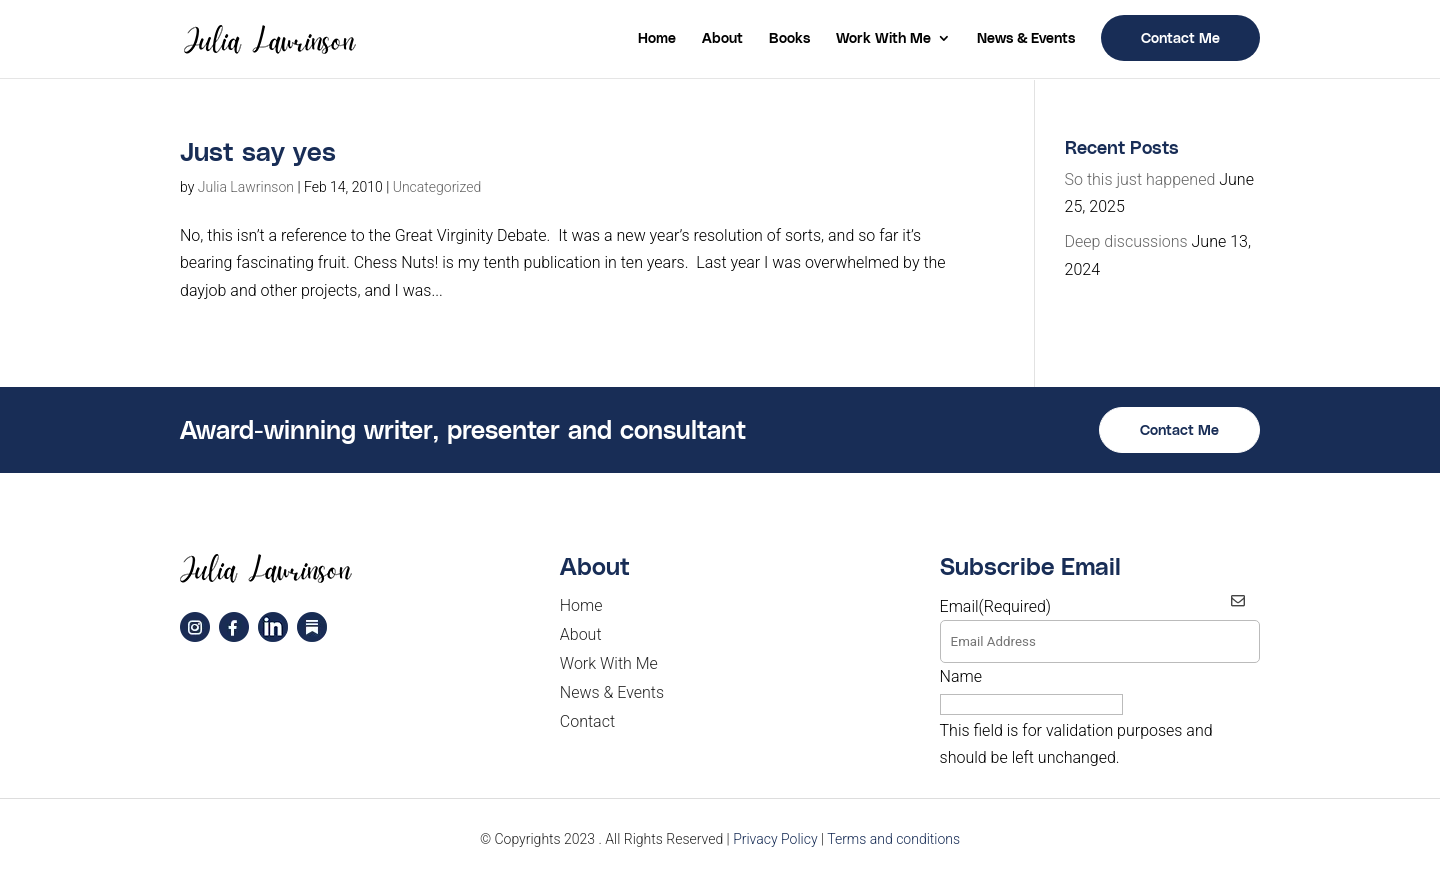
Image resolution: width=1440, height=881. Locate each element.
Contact (587, 721)
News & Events (1026, 38)
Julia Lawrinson (246, 187)
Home (657, 38)
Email (996, 606)
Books (789, 38)
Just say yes (258, 150)
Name (961, 676)
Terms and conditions (893, 839)
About (722, 38)
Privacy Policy (775, 839)
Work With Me (883, 38)
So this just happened (1140, 179)
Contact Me (1180, 37)
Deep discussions (1126, 241)
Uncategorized (437, 187)
